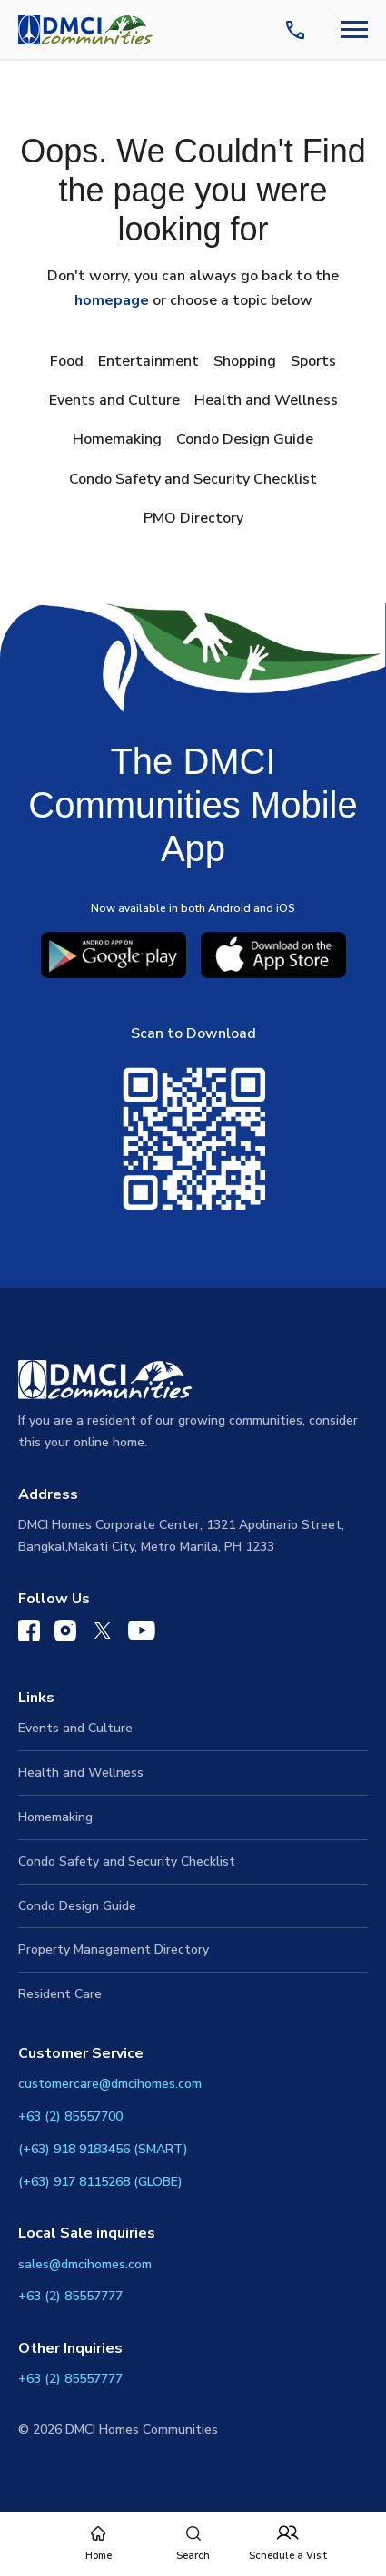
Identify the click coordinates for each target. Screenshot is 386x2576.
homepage (111, 300)
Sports (313, 361)
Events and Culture (114, 400)
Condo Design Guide (244, 439)
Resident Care (60, 1994)
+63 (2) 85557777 (70, 2296)
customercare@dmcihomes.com (110, 2083)
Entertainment (148, 361)
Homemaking (117, 439)
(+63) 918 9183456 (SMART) (103, 2149)
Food (67, 361)
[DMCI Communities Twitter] (102, 1634)
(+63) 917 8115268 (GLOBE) (100, 2181)
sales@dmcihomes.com (85, 2264)
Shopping (244, 361)
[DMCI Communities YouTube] (141, 1634)
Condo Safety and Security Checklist (193, 479)
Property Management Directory (113, 1949)
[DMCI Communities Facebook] (29, 1635)
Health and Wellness (266, 400)
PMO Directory (193, 518)
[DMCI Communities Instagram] (65, 1635)
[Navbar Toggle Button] (354, 29)
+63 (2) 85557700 (70, 2116)
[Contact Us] (299, 30)
